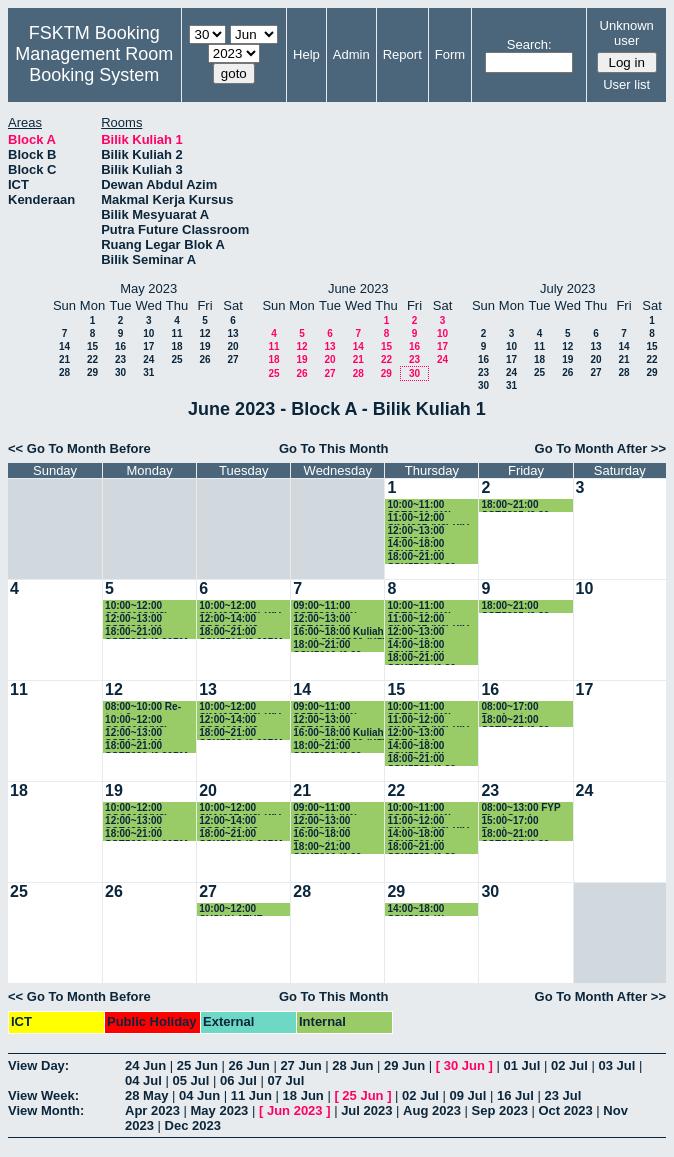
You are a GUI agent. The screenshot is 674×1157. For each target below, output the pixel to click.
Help (306, 54)
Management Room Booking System (94, 64)
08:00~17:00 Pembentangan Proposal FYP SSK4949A (517, 707)
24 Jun (145, 1065)
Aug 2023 (432, 1110)
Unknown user (627, 33)
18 (176, 346)
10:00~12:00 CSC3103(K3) (136, 606)
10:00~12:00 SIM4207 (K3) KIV (240, 606)
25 (176, 359)
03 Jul (616, 1065)
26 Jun (249, 1065)
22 (92, 359)
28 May (146, 1095)
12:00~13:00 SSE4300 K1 (134, 619)
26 (204, 359)
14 (64, 346)
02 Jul (569, 1065)
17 (148, 346)
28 (64, 372)
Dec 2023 (193, 1125)
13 (232, 333)
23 (120, 359)
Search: (529, 44)
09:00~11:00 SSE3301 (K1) (325, 606)
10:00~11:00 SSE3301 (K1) (419, 505)
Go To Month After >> (600, 448)
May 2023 (220, 1110)
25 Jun (197, 1065)
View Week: (43, 1095)
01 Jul (521, 1065)
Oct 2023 (565, 1110)
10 (148, 333)
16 (120, 346)
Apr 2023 (152, 1110)
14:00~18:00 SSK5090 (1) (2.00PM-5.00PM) (426, 544)
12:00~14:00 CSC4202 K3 (228, 619)
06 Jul (238, 1080)
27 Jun (300, 1065)
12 (204, 333)
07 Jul (285, 1080)
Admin (351, 54)
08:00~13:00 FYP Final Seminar (520, 808)
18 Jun (303, 1095)
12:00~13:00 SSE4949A (415, 531)
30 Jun (464, 1065)
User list (626, 84)
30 (120, 372)
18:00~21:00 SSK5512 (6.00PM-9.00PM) (242, 632)
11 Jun (251, 1095)
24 (148, 359)
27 (232, 359)
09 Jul (468, 1095)
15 (92, 346)
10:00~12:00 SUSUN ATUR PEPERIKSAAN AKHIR (235, 909)
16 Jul (515, 1095)
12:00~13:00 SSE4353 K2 (322, 619)
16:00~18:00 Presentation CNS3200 (323, 834)
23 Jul (562, 1095)
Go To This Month (334, 448)
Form (450, 54)
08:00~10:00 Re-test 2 (143, 707)
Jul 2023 (366, 1110)
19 (204, 346)
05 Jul (190, 1080)
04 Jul (143, 1080)
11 (176, 333)
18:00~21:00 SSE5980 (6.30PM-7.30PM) (148, 632)
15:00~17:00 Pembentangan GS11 (517, 821)
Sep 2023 (500, 1110)
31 (148, 372)
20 (232, 346)
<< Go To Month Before (79, 448)
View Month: (46, 1110)
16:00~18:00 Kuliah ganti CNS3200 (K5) (339, 632)
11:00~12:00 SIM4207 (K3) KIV (428, 518)
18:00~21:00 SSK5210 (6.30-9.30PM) (329, 645)
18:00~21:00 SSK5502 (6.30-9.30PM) (423, 557)
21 (64, 359)
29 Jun (404, 1065)
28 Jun (352, 1065)
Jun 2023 (295, 1110)
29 (92, 372)
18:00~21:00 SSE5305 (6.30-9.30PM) (516, 505)
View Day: (38, 1065)
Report (402, 54)
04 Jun (199, 1095)
